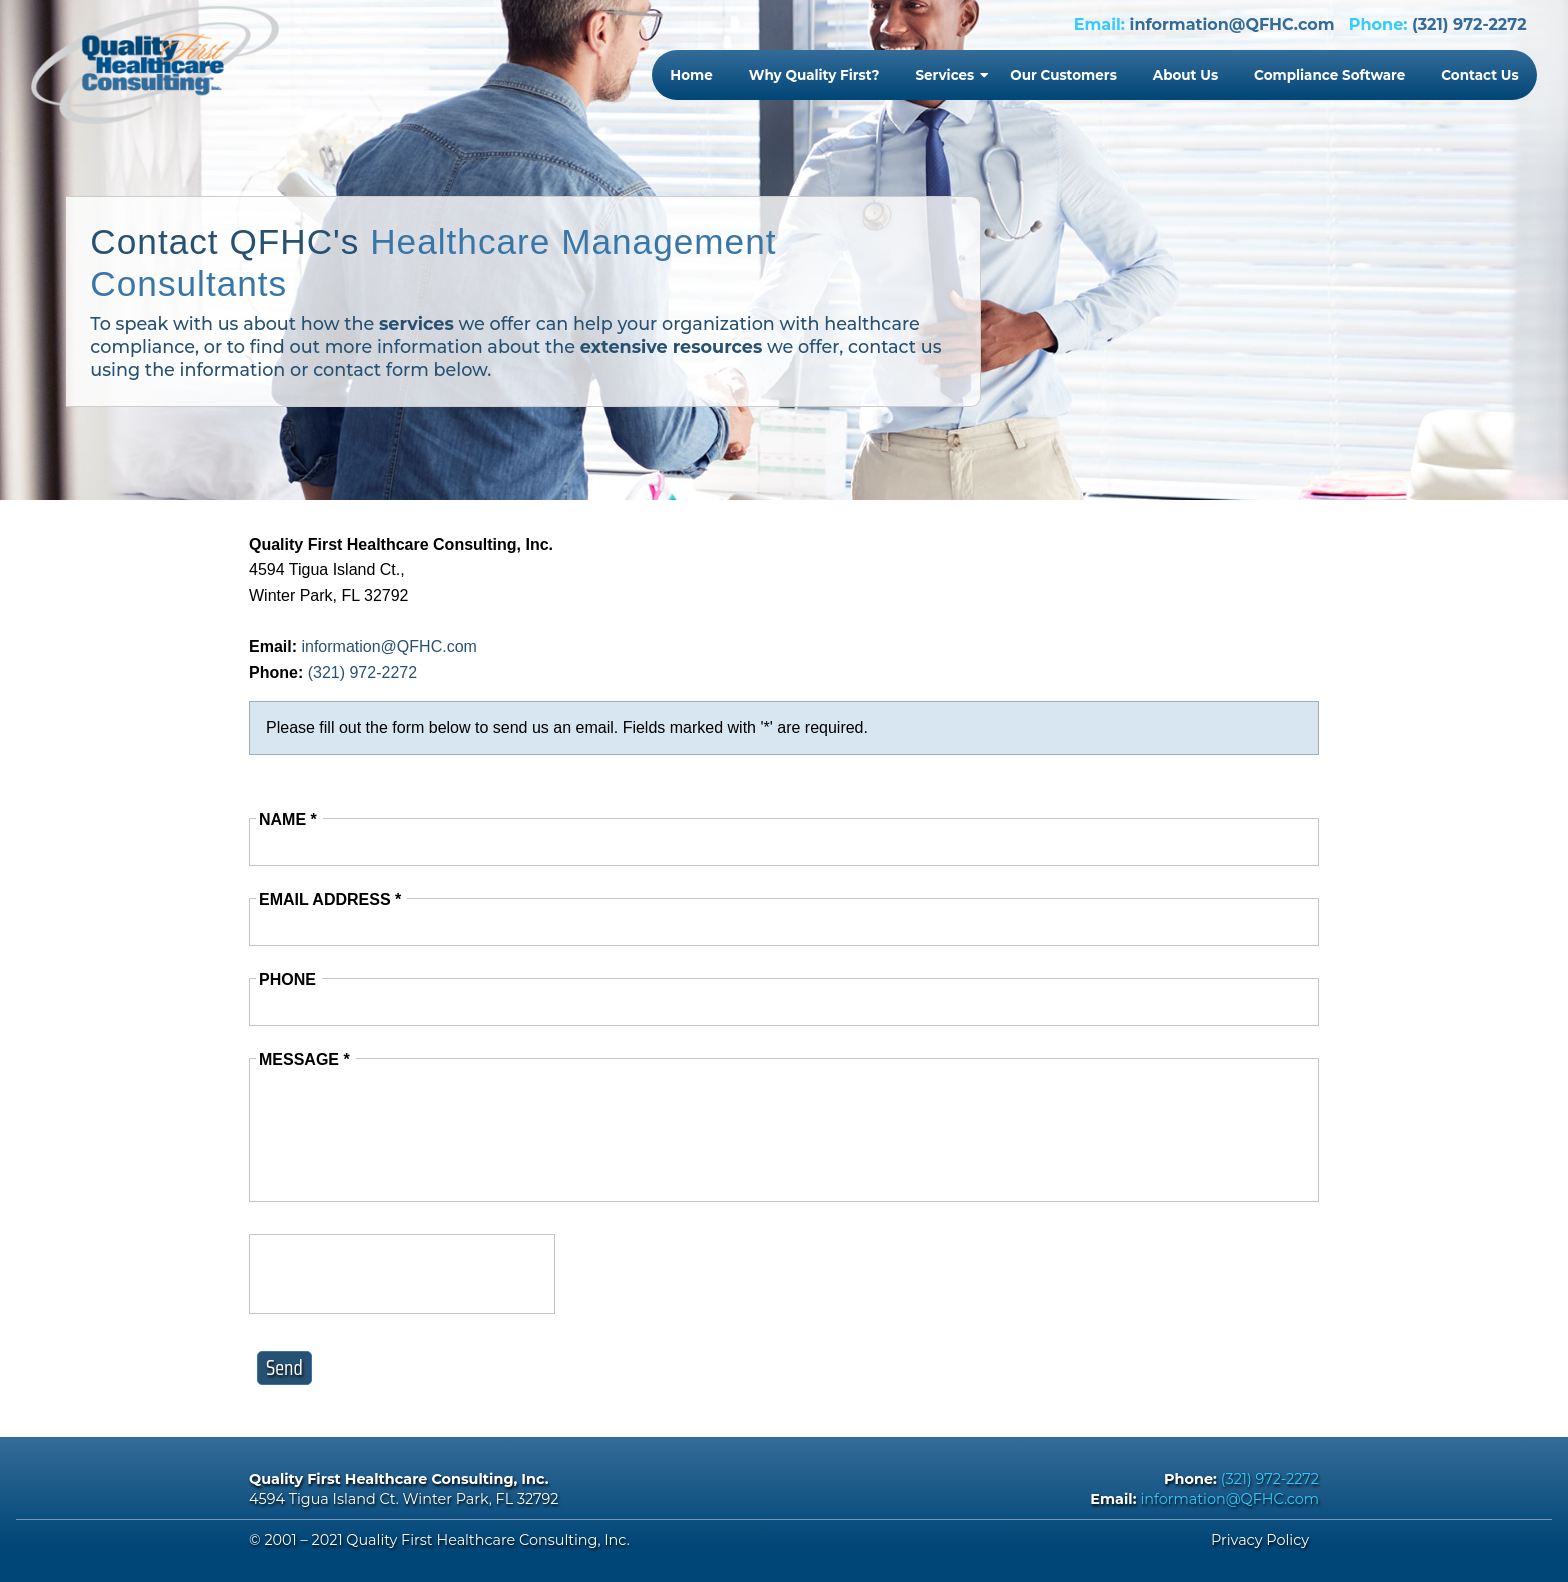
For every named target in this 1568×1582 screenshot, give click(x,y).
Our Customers (1063, 75)
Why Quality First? (814, 75)
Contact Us (1479, 75)
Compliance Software (1329, 75)
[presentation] (402, 1274)
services (416, 323)
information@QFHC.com (1232, 24)
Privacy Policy (1260, 1540)
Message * (304, 1059)
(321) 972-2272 (1469, 24)
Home (691, 75)
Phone (287, 979)
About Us (1185, 75)
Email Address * (330, 899)
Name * (288, 819)
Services (944, 75)
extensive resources (671, 346)
